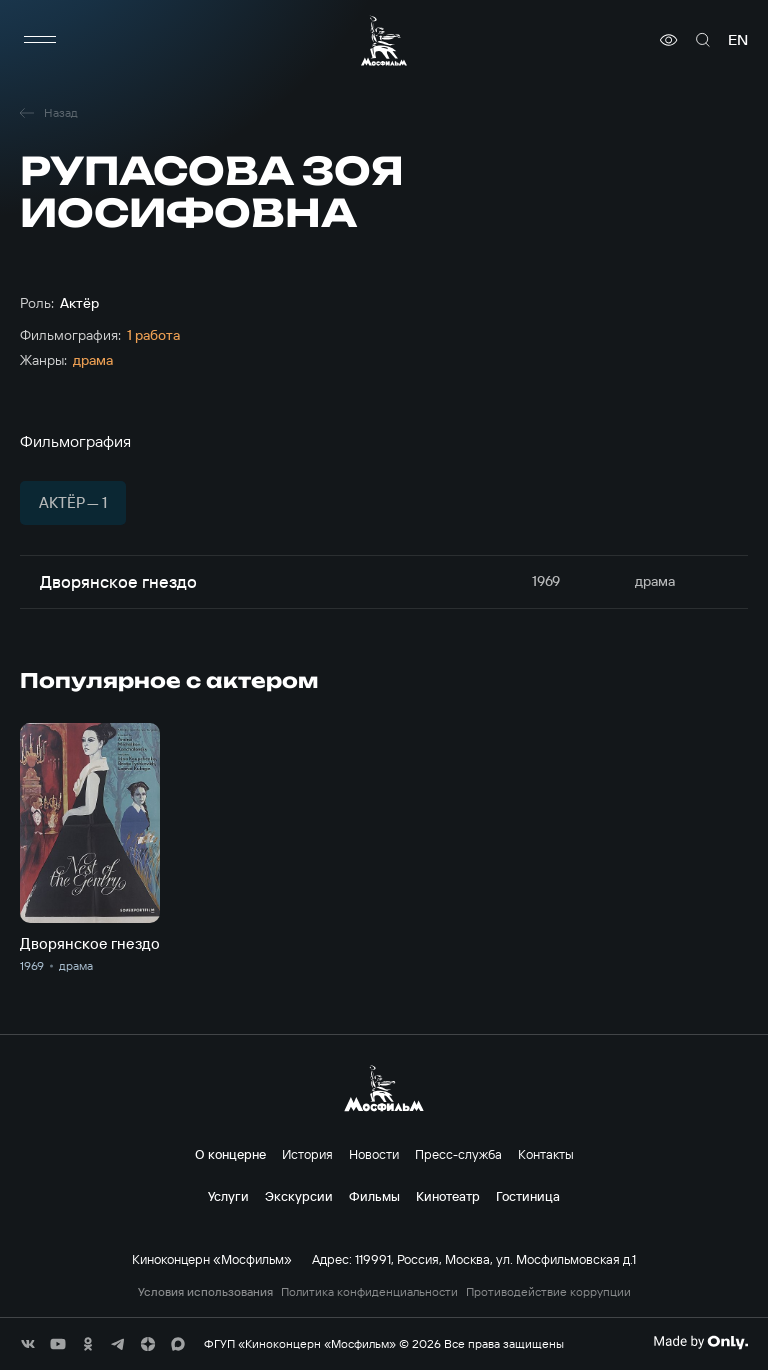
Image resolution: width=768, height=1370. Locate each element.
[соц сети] (28, 1344)
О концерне (230, 1154)
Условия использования (205, 1292)
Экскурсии (299, 1196)
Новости (374, 1154)
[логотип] (384, 40)
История (307, 1154)
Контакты (546, 1154)
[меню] (40, 40)
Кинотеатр (448, 1196)
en (738, 40)
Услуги (228, 1196)
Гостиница (528, 1196)
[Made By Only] (700, 1342)
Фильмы (374, 1196)
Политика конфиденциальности (369, 1292)
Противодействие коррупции (548, 1292)
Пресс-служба (458, 1154)
